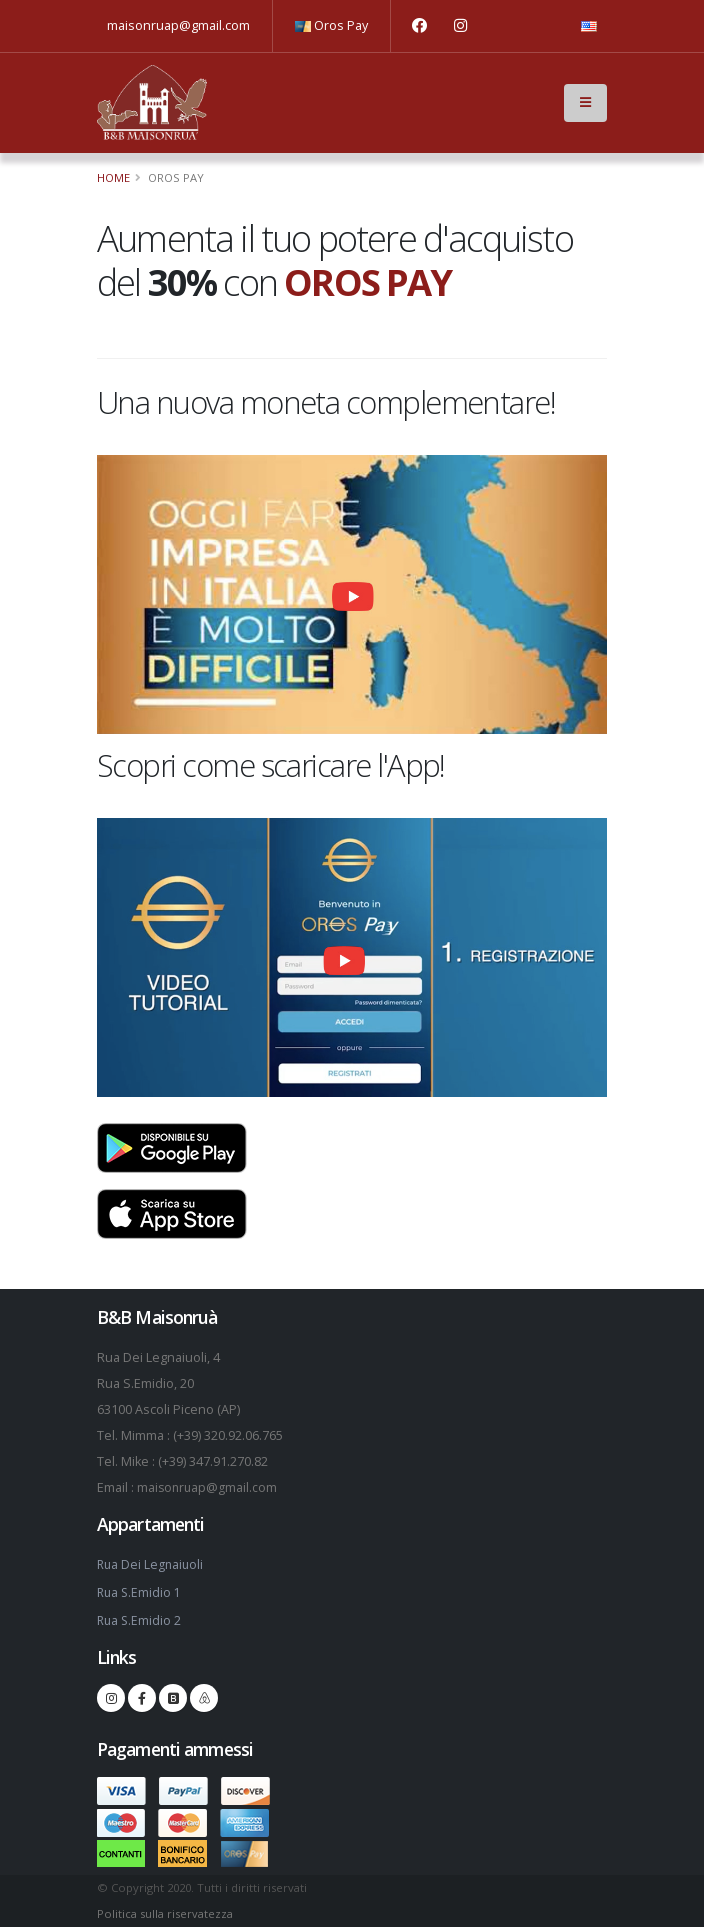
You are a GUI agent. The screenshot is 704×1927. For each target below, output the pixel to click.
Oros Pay (331, 25)
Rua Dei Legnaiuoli (152, 1564)
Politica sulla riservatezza (165, 1913)
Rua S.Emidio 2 (140, 1620)
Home (113, 177)
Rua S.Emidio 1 (140, 1592)
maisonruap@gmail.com (178, 25)
